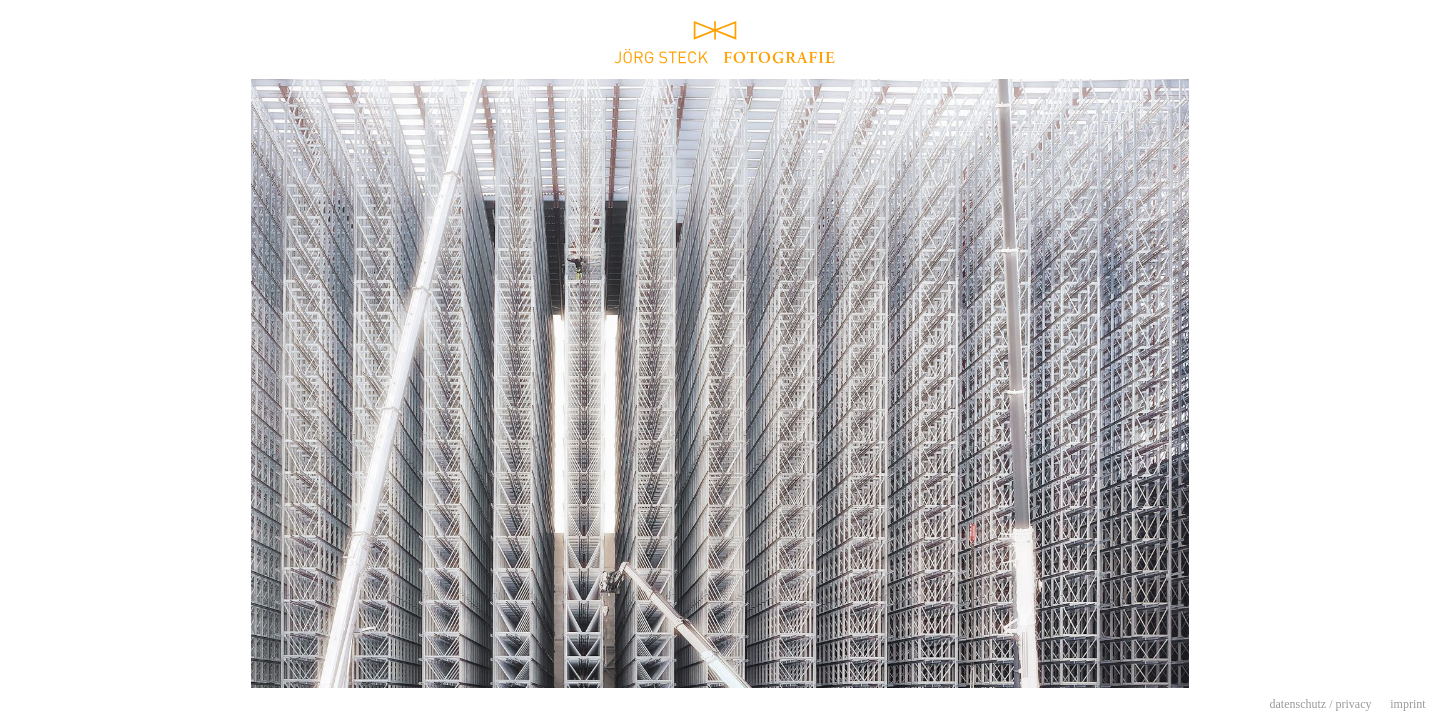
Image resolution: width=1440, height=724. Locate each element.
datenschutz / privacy (1321, 704)
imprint (1407, 704)
